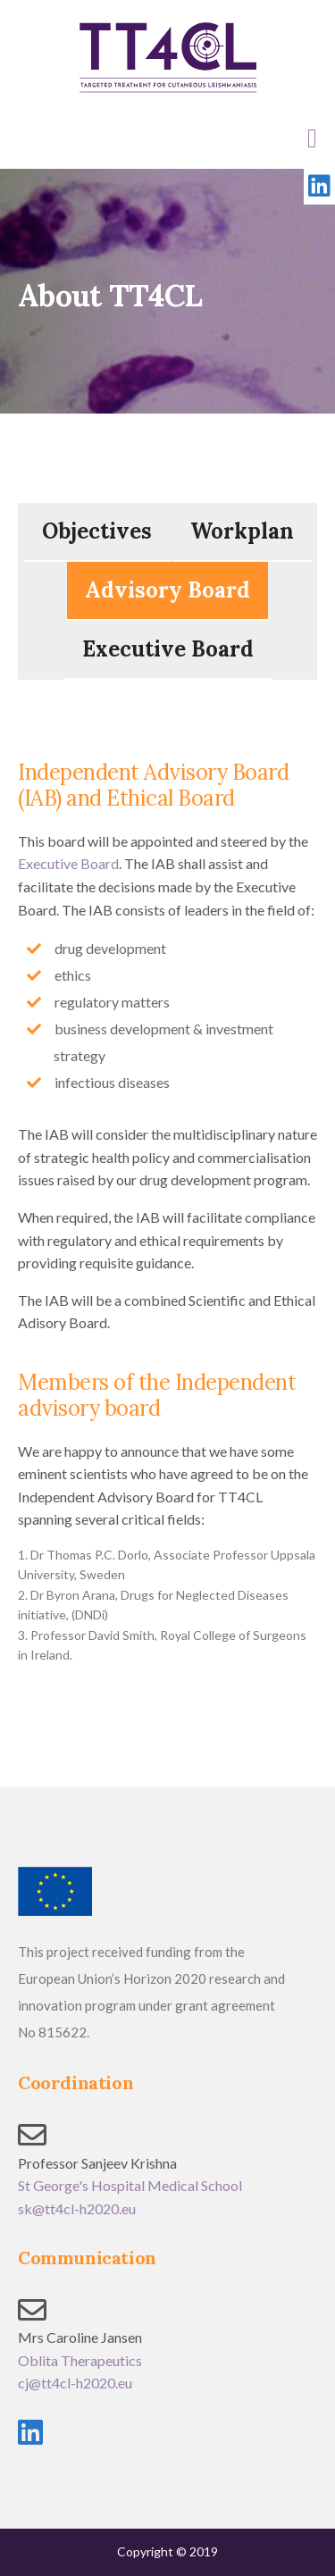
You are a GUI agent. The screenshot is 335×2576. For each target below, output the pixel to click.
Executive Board (68, 863)
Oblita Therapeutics (80, 2360)
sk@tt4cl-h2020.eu (77, 2208)
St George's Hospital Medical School (130, 2185)
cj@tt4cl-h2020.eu (75, 2382)
